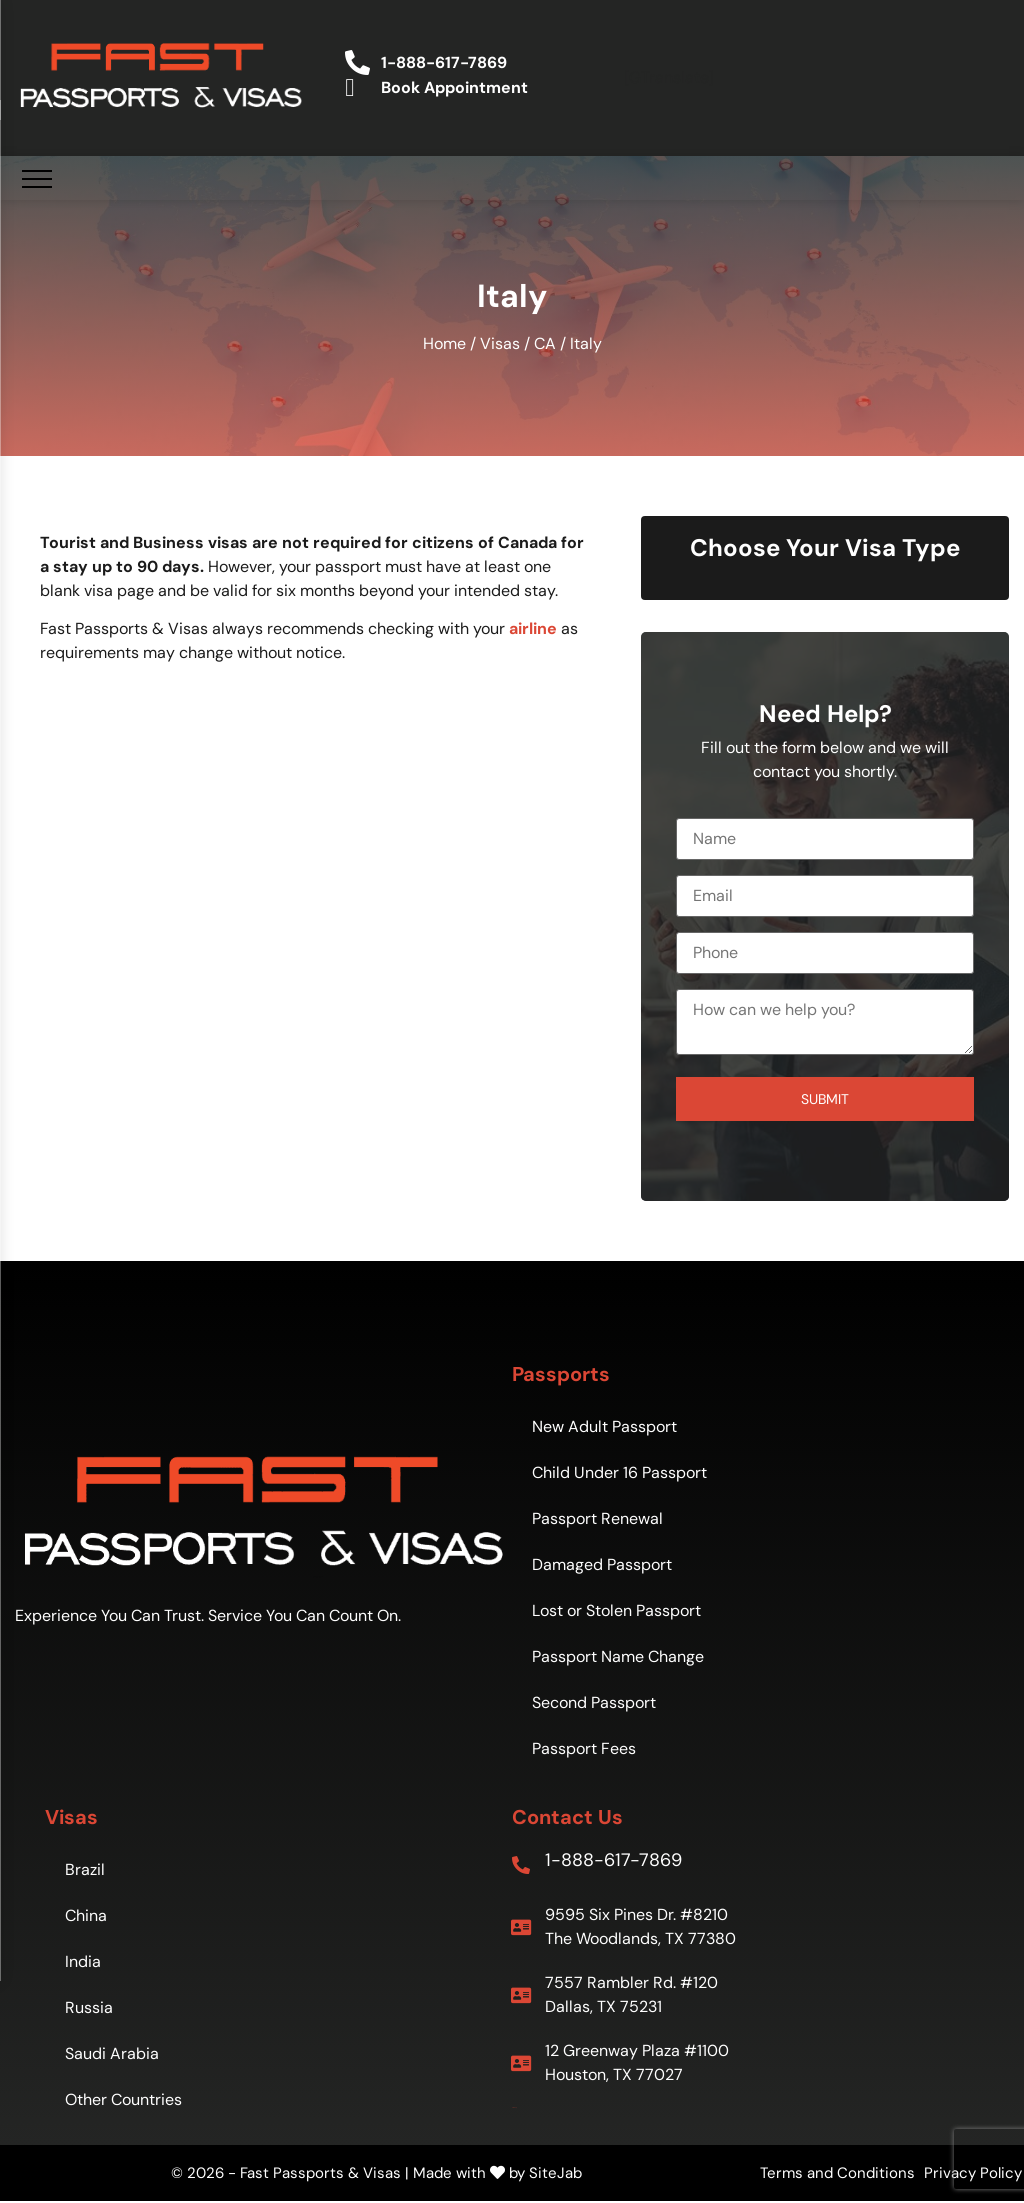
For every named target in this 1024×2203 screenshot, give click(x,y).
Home (444, 343)
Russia (89, 2007)
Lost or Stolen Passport (616, 1610)
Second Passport (594, 1702)
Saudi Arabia (112, 2053)
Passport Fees (584, 1748)
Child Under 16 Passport (619, 1472)
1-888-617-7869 (613, 1860)
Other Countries (123, 2099)
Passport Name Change (618, 1656)
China (86, 1915)
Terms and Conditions (837, 2173)
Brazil (85, 1869)
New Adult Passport (604, 1426)
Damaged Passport (602, 1564)
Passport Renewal (597, 1518)
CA (545, 343)
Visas (500, 343)
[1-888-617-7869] (521, 1865)
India (83, 1961)
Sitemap (514, 2107)
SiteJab (555, 2173)
